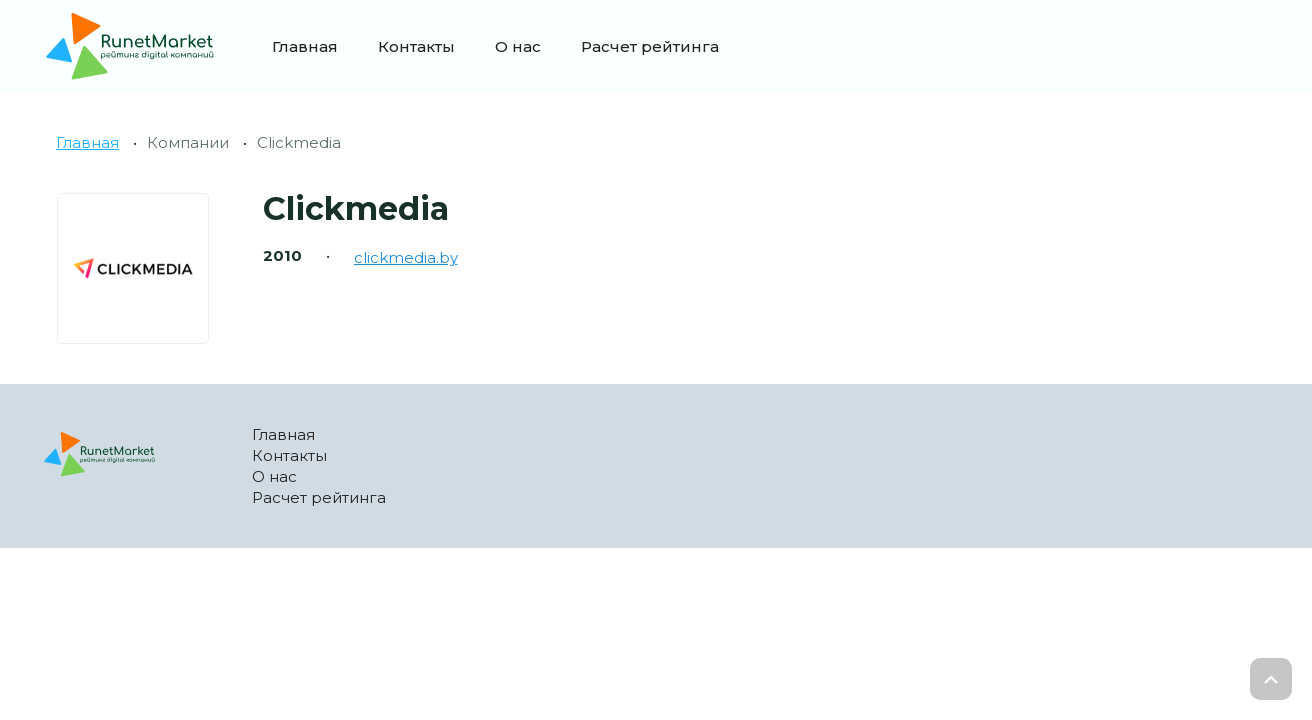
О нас (518, 46)
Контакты (416, 46)
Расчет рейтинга (650, 46)
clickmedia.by (406, 257)
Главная (305, 46)
